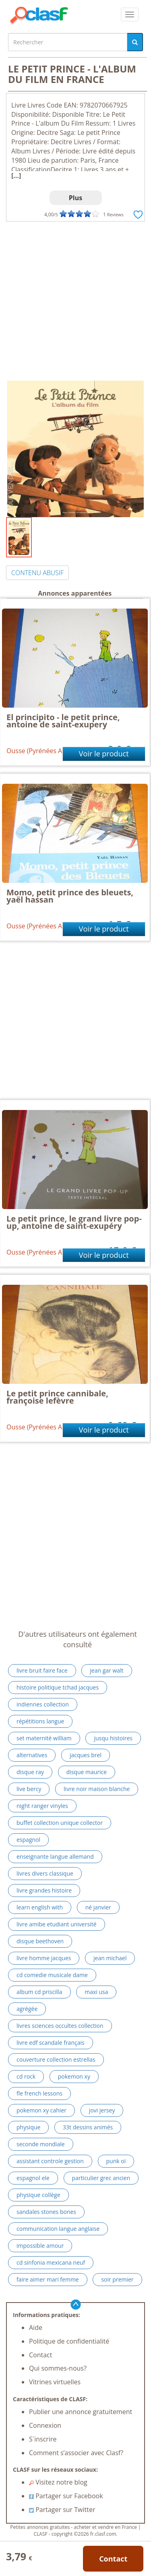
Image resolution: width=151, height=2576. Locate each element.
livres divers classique (45, 1873)
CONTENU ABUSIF (37, 572)
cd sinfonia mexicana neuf (51, 2262)
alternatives (32, 1755)
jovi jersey (102, 2110)
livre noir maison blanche (97, 1789)
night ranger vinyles (42, 1806)
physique (28, 2127)
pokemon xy (74, 2076)
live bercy (29, 1789)
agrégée (27, 2009)
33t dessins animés (88, 2127)
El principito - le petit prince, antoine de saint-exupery (63, 721)
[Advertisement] (75, 301)
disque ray (30, 1772)
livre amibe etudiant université (57, 1924)
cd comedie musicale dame (52, 1975)
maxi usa (96, 1992)
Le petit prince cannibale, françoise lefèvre (57, 1397)
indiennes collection (43, 1704)
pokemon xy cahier (41, 2110)
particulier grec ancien (101, 2178)
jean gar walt (106, 1670)
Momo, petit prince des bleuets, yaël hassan (69, 896)
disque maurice (86, 1772)
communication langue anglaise (58, 2228)
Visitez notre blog (58, 2482)
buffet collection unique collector (60, 1822)
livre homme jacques (44, 1958)
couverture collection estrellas (56, 2059)
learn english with (40, 1907)
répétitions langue (40, 1721)
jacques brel (85, 1755)
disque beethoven (40, 1941)
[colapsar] (130, 14)
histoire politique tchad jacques (58, 1687)
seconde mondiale (41, 2144)
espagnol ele (33, 2178)
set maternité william (44, 1738)
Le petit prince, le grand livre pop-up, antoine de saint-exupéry (74, 1222)
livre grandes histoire (44, 1890)
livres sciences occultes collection (60, 2025)
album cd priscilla (39, 1992)
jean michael (109, 1958)
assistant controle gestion (50, 2161)
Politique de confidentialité (69, 2341)
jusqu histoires (113, 1738)
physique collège (38, 2195)
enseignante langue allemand (55, 1856)
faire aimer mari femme (48, 2279)
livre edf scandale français (51, 2042)
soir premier (117, 2279)
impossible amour (40, 2245)
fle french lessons (39, 2093)
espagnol (28, 1839)
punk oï (116, 2161)
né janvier (98, 1907)
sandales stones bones (46, 2212)
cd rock (26, 2076)
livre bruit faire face (42, 1670)
